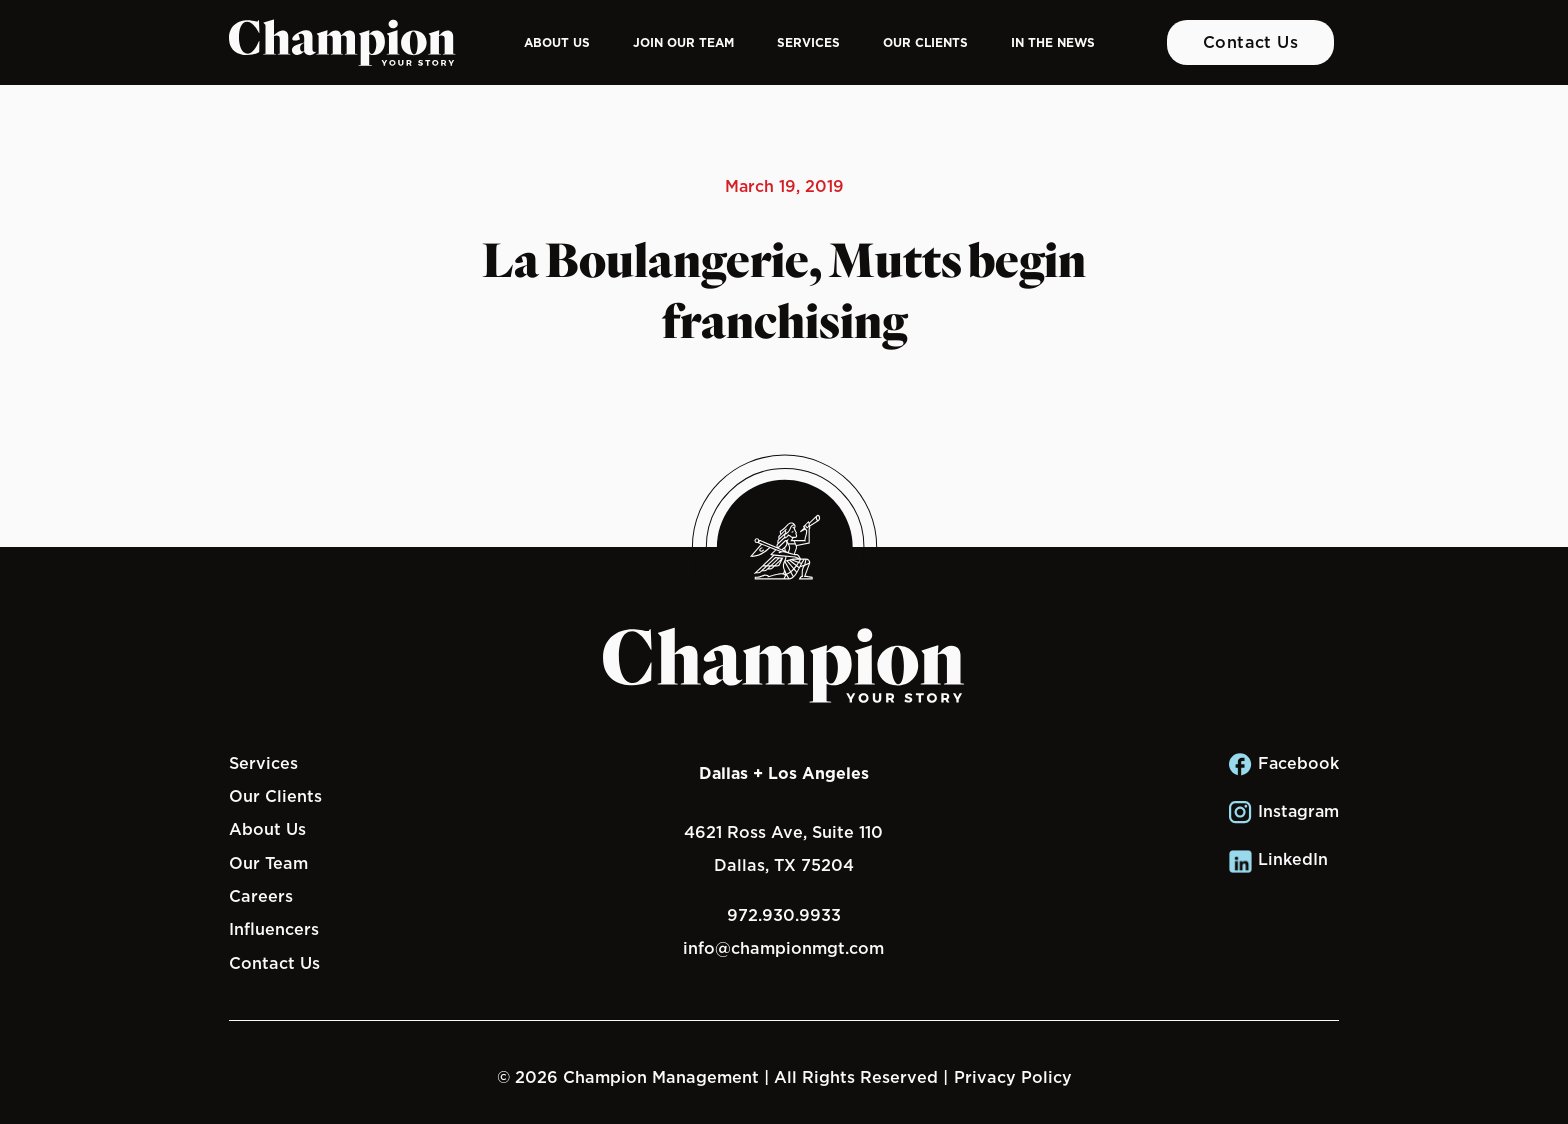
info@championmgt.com (783, 948)
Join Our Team (683, 42)
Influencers (274, 929)
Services (808, 42)
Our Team (268, 863)
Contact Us (1251, 42)
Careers (261, 896)
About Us (557, 42)
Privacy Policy (1013, 1077)
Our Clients (925, 42)
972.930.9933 (784, 915)
